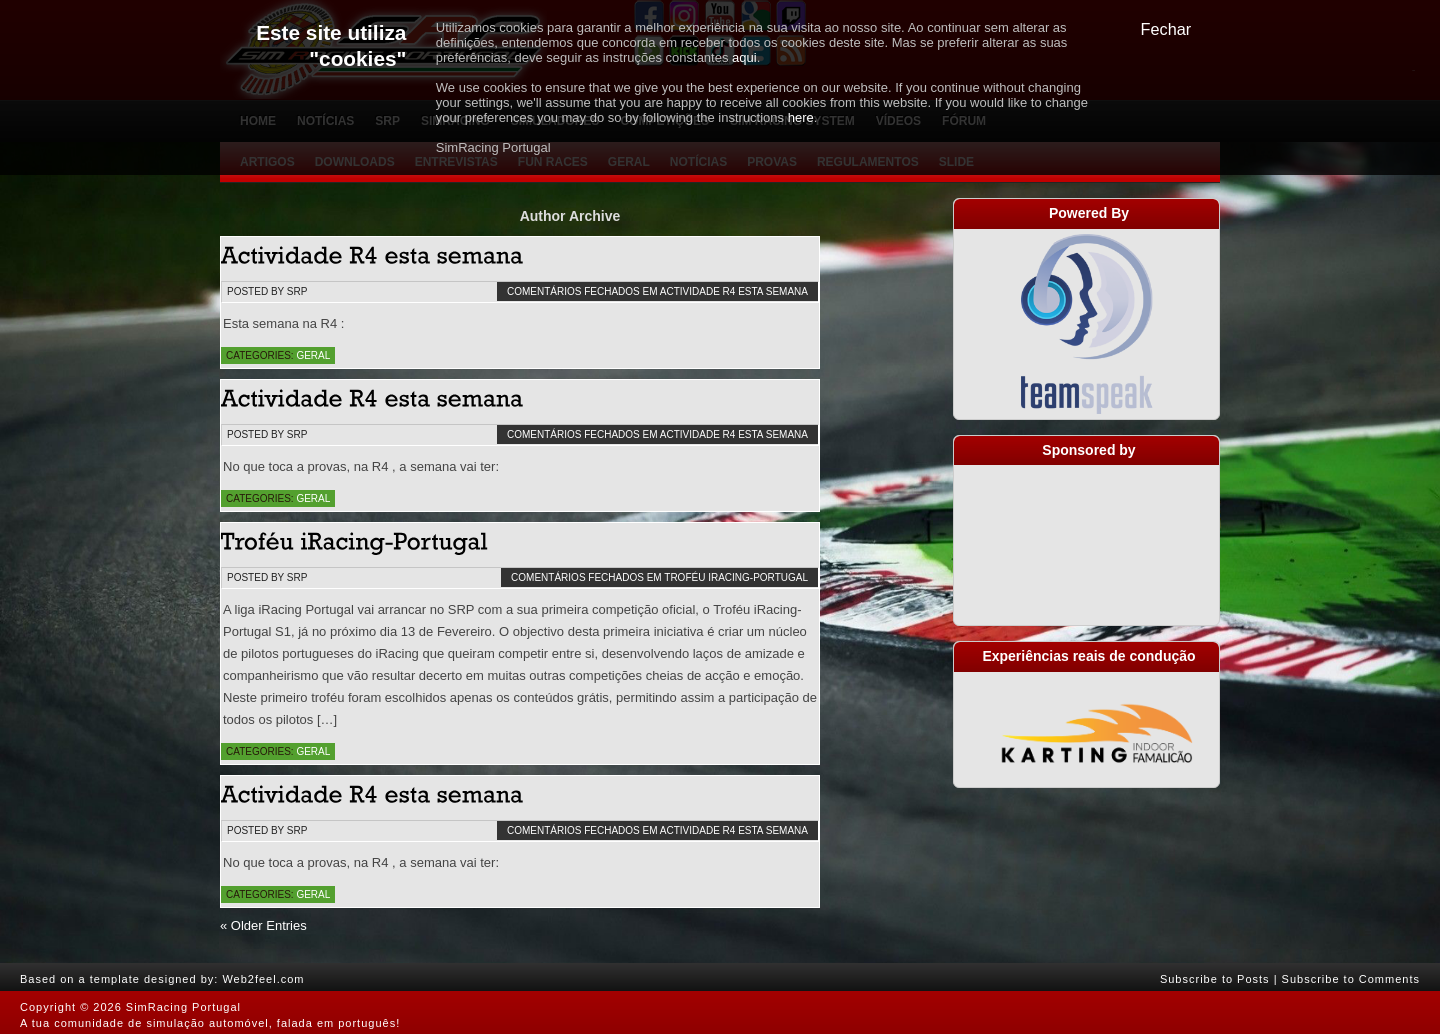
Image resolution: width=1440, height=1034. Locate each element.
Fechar (1166, 29)
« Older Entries (263, 925)
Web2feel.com (263, 979)
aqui (744, 57)
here (801, 117)
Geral (313, 355)
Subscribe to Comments (1351, 979)
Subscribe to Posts (1215, 979)
